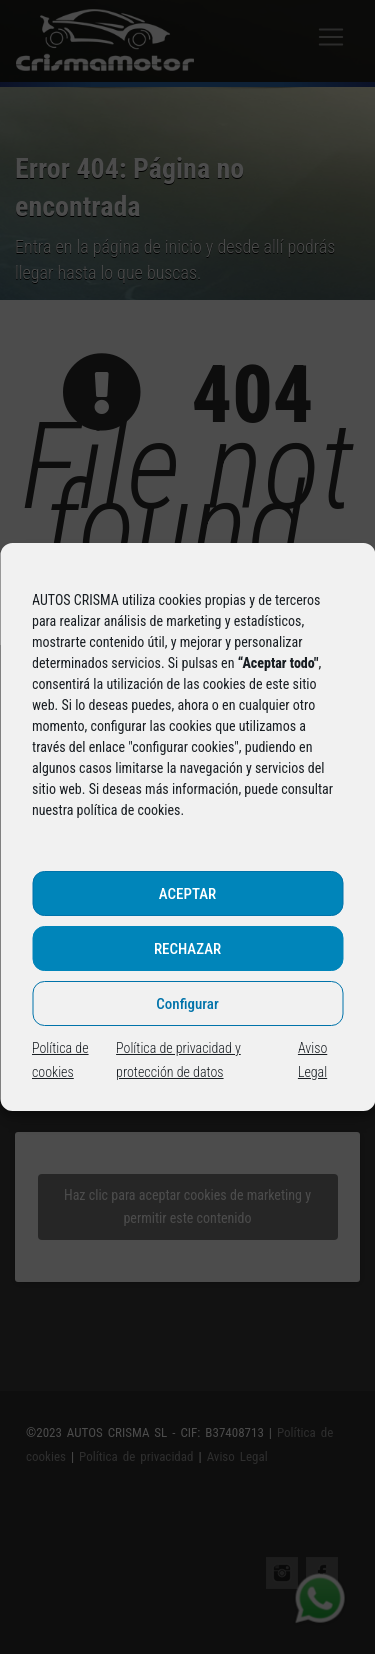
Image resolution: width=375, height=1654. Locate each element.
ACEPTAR (187, 894)
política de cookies (129, 810)
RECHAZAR (187, 949)
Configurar (187, 1004)
